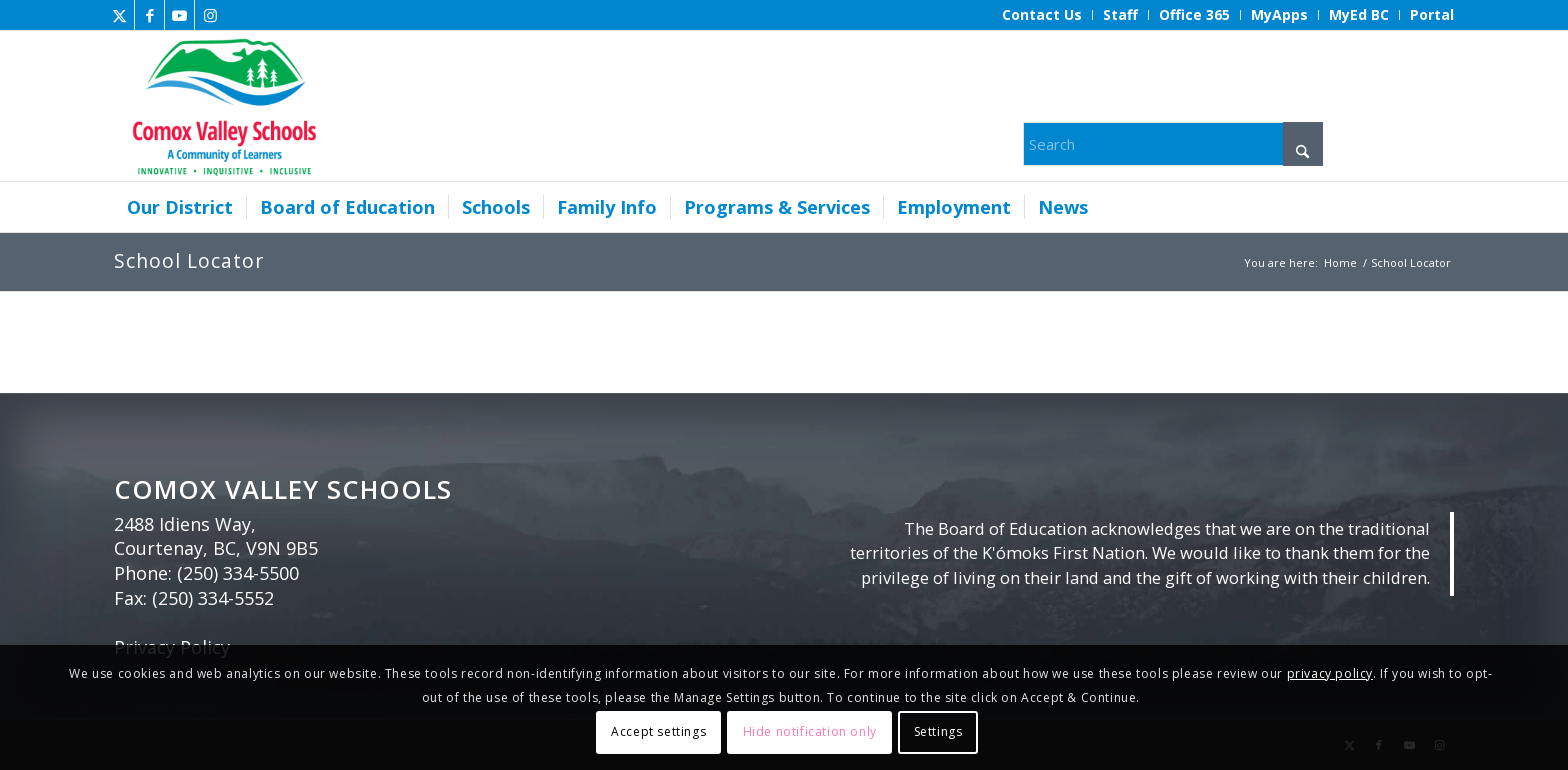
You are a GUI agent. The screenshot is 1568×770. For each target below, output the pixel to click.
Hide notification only (810, 731)
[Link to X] (119, 15)
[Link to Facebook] (149, 15)
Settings (938, 731)
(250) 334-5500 (238, 573)
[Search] (1173, 144)
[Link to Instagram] (210, 15)
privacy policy (1330, 673)
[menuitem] (1042, 15)
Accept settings (658, 731)
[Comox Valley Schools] (221, 106)
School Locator (189, 260)
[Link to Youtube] (179, 15)
